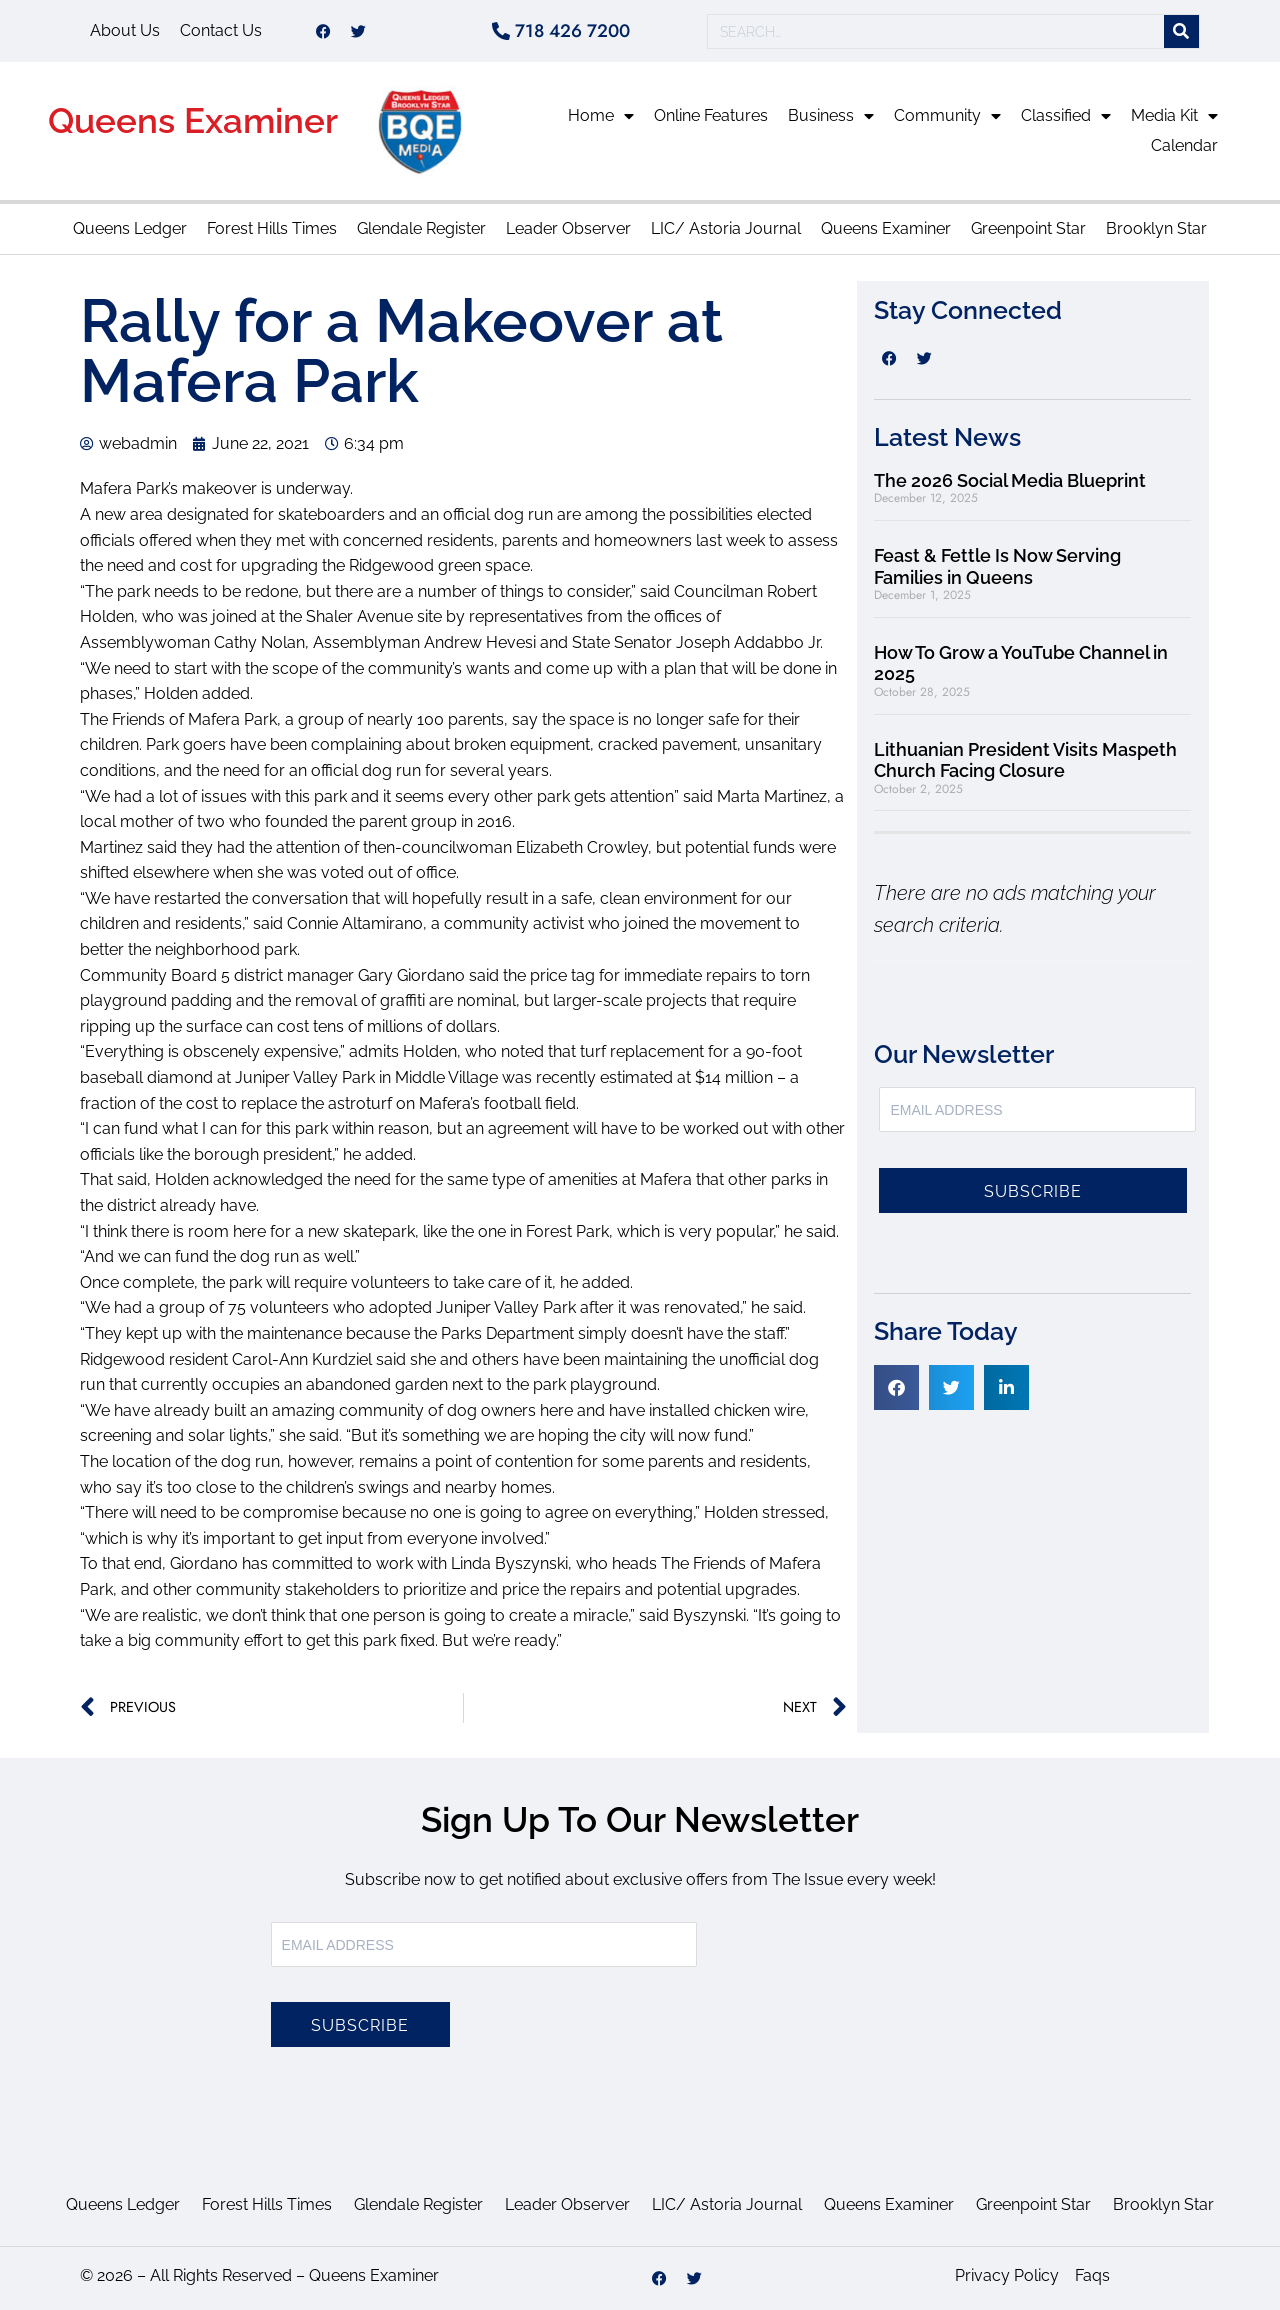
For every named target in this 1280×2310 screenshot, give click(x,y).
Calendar (1184, 145)
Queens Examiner (193, 120)
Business (831, 116)
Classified (1066, 116)
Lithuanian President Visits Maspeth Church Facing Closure (1025, 760)
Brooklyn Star (1156, 228)
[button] (896, 1387)
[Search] (1181, 31)
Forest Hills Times (272, 228)
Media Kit (1174, 116)
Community (947, 116)
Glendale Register (421, 228)
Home (601, 116)
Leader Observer (568, 228)
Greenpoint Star (1028, 228)
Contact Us (221, 30)
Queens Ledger (130, 228)
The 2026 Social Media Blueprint (1010, 480)
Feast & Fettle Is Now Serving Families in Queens (997, 566)
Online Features (711, 115)
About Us (125, 30)
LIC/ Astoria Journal (726, 228)
